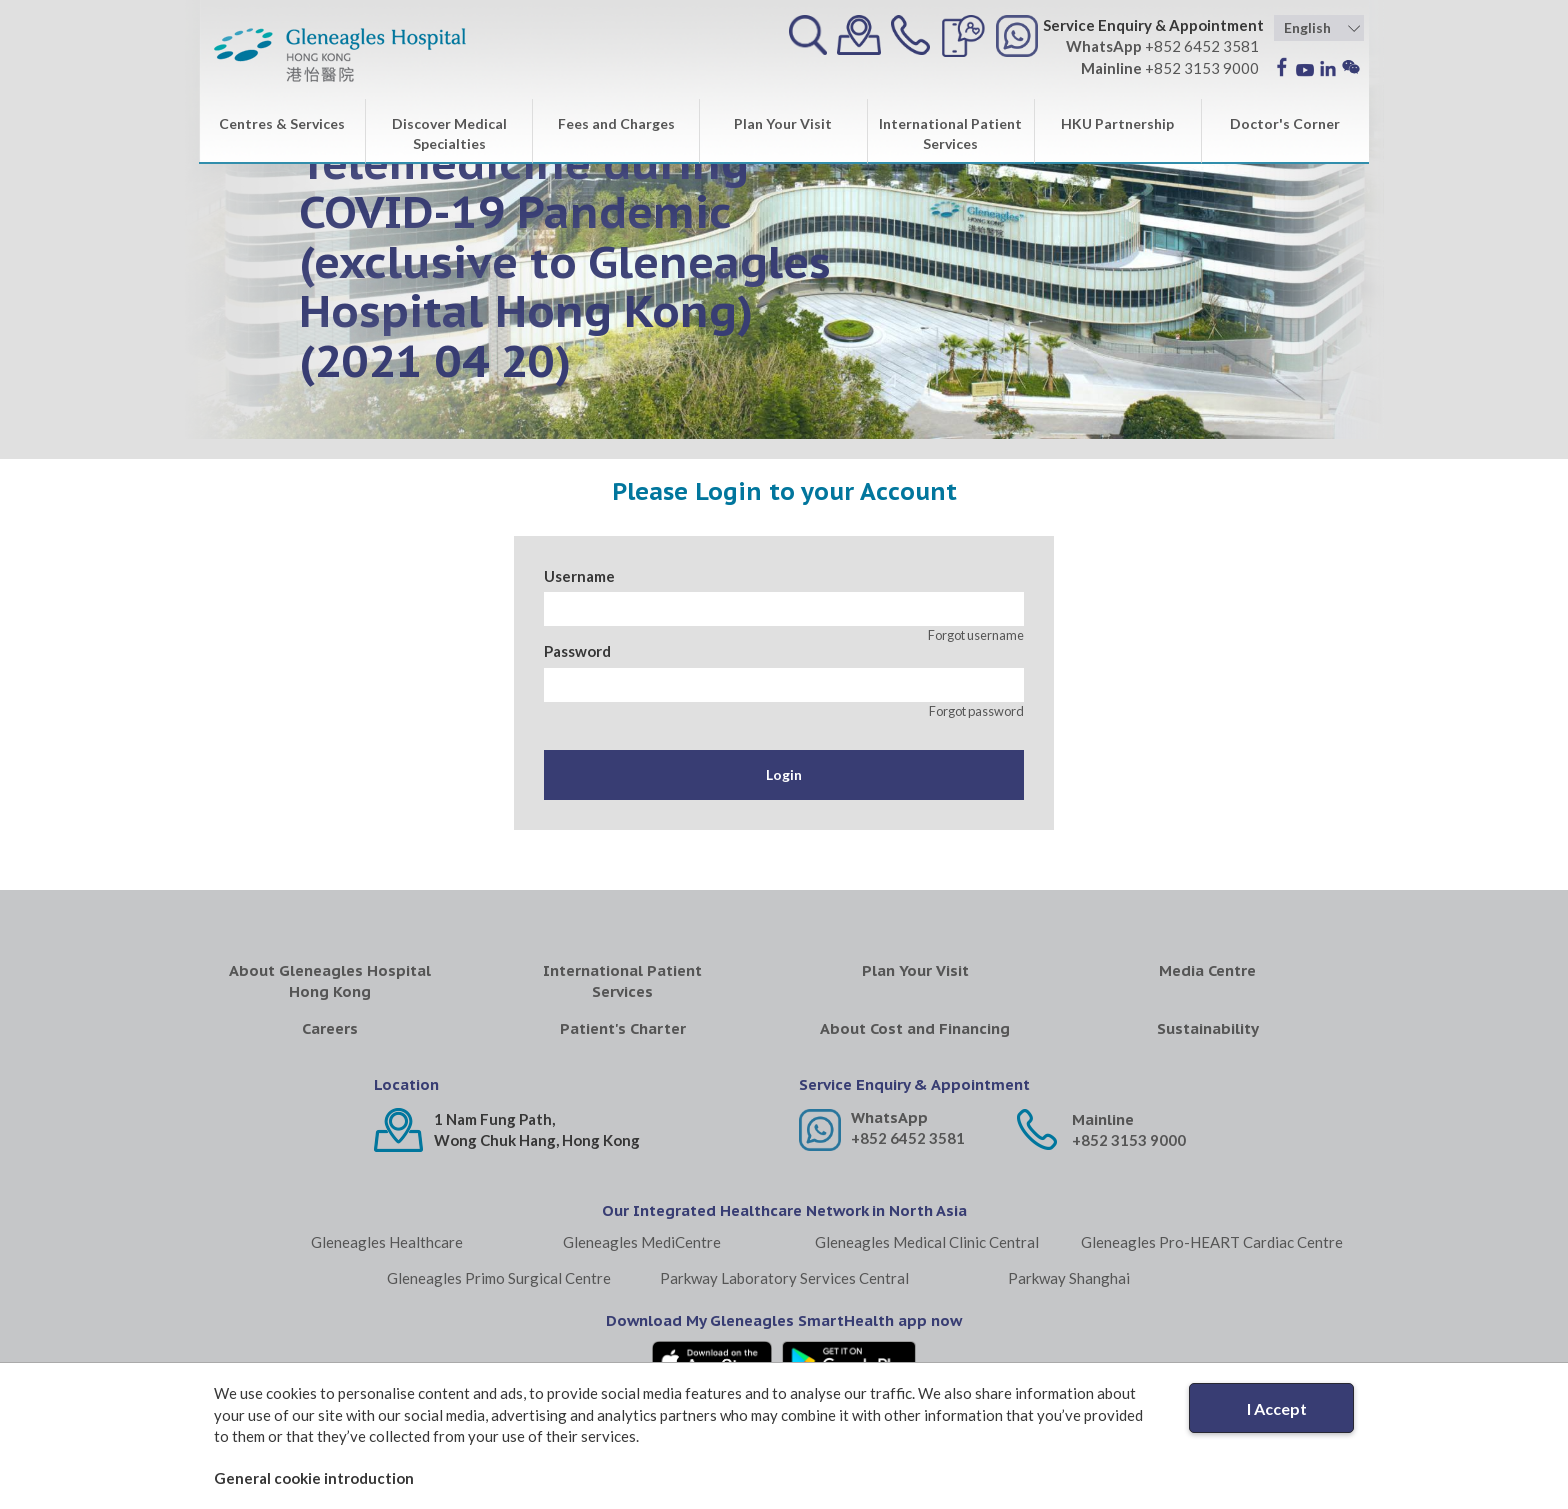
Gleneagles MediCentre (642, 1242)
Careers (330, 1028)
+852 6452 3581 (908, 1138)
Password (577, 651)
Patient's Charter (623, 1028)
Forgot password (976, 711)
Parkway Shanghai (1069, 1278)
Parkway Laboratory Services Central (784, 1278)
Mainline (1103, 1119)
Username (579, 576)
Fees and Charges (616, 123)
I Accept (1277, 1408)
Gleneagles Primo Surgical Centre (499, 1278)
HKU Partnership (1117, 123)
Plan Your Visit (783, 123)
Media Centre (1207, 970)
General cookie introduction (314, 1478)
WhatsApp (889, 1117)
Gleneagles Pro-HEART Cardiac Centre (1212, 1242)
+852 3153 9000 (1129, 1140)
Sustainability (1208, 1028)
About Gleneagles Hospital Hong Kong (330, 981)
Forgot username (976, 635)
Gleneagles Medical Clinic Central (927, 1242)
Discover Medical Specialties (449, 133)
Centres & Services (282, 123)
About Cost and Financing (915, 1028)
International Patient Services (950, 133)
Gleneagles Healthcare (387, 1242)
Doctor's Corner (1285, 123)
